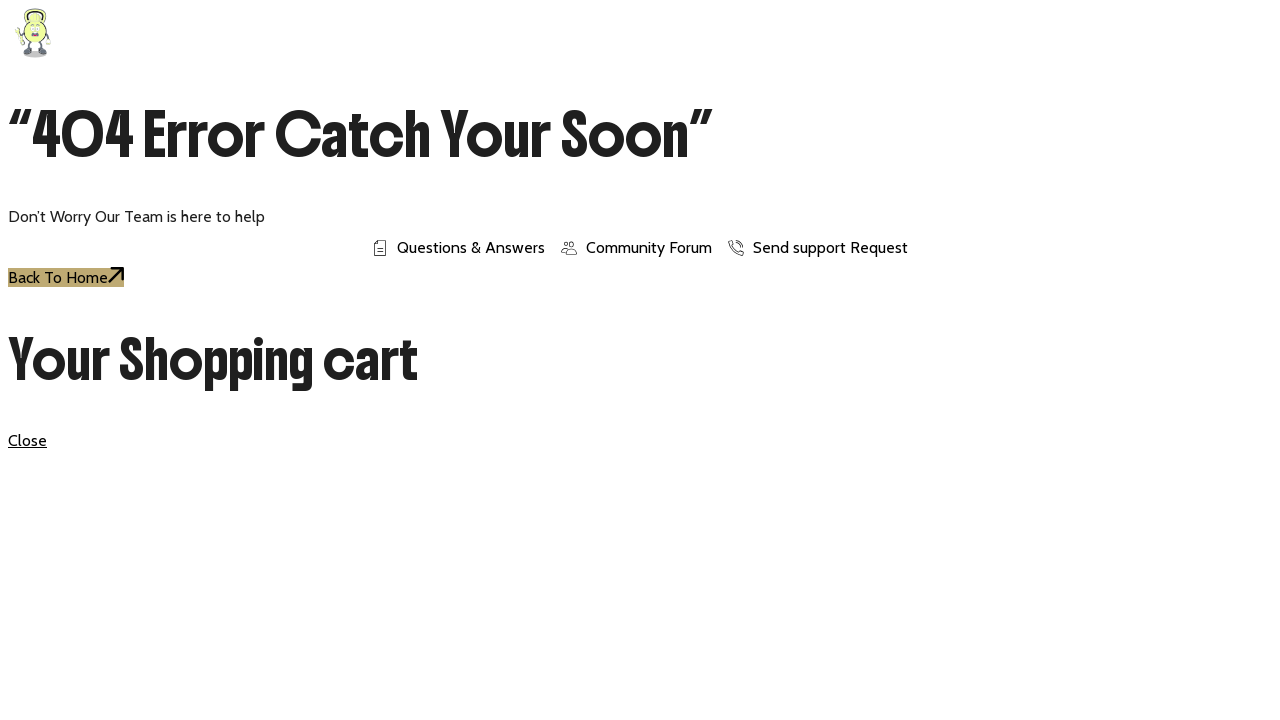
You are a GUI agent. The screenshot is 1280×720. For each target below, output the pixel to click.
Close (27, 440)
